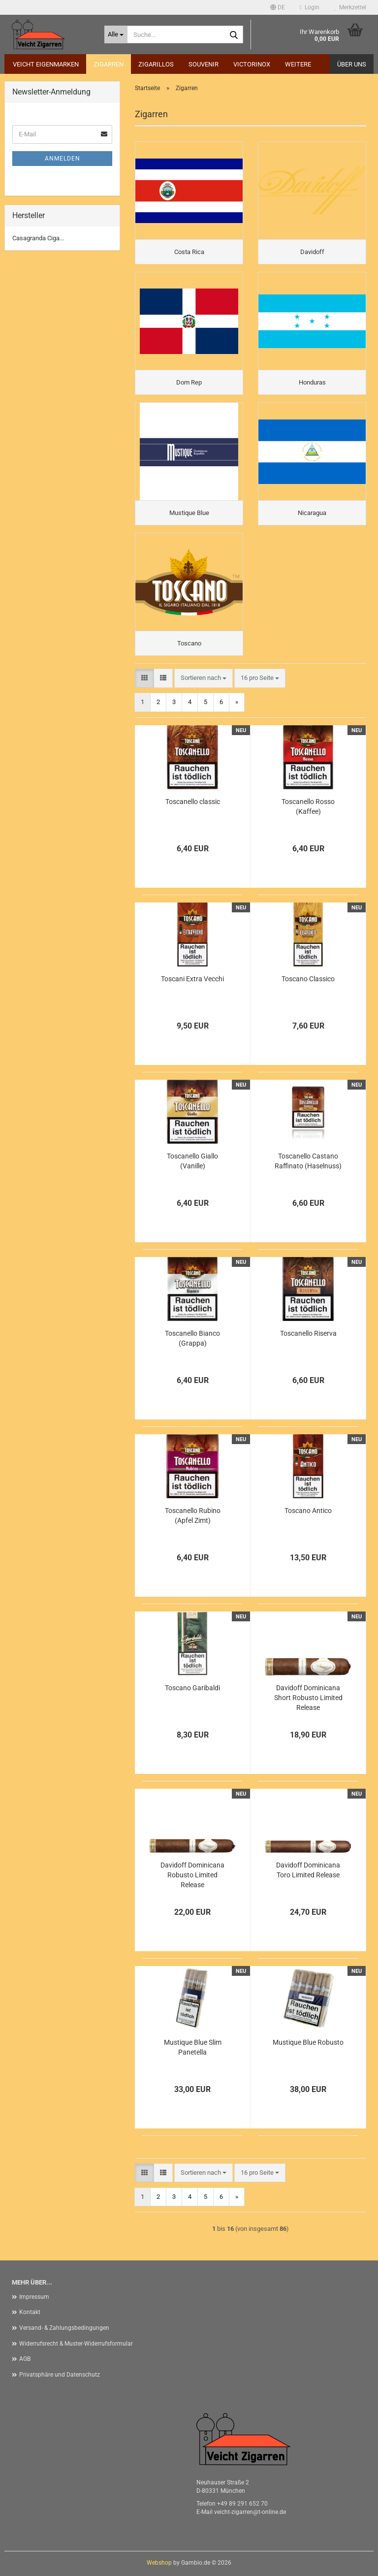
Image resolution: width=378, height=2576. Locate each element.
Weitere (298, 64)
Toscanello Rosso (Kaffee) (308, 806)
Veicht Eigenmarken (46, 64)
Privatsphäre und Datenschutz (59, 2374)
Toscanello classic (192, 801)
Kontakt (29, 2312)
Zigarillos (156, 64)
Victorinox (251, 64)
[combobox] (203, 678)
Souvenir (204, 64)
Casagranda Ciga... (38, 238)
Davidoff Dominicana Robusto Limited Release (192, 1875)
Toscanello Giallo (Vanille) (192, 1161)
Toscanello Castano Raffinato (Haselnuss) (308, 1161)
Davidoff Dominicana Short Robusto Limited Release (308, 1697)
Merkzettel (350, 7)
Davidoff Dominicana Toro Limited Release (308, 1870)
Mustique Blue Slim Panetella (192, 2047)
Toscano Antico (308, 1510)
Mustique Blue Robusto (308, 2042)
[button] (277, 7)
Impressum (34, 2296)
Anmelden (62, 158)
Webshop (159, 2562)
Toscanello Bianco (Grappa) (192, 1338)
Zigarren (109, 64)
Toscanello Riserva (308, 1333)
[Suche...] (116, 34)
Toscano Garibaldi (192, 1688)
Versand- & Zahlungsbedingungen (64, 2327)
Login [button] (309, 7)
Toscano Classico (308, 979)
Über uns (351, 64)
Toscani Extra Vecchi (192, 979)
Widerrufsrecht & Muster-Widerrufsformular (76, 2343)
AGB (25, 2358)
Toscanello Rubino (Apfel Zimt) (192, 1515)
